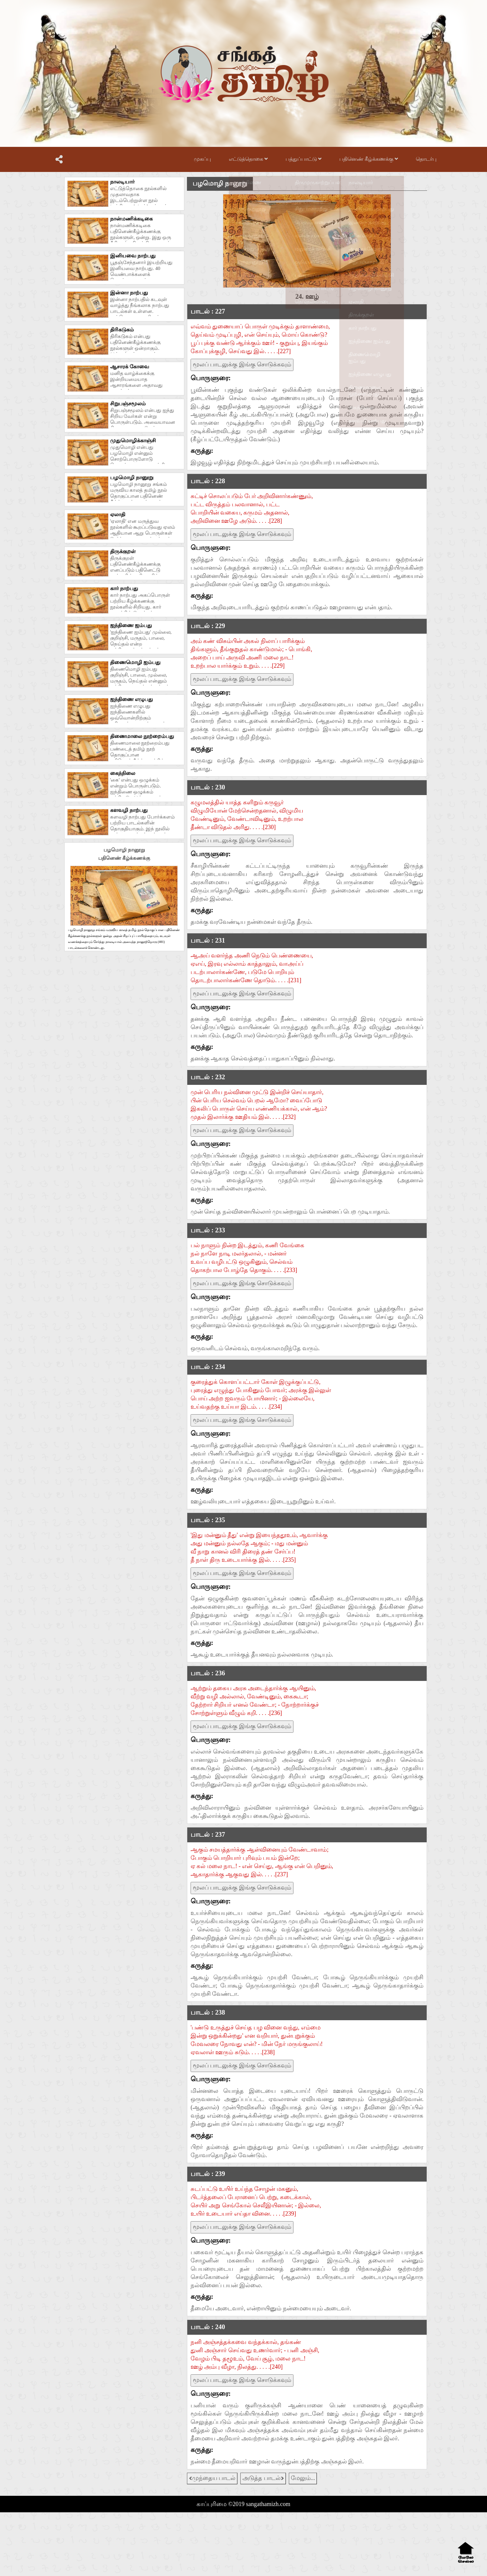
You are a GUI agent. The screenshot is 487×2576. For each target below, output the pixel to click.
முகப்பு (202, 159)
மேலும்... (303, 2478)
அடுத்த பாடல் (263, 2478)
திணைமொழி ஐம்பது (135, 662)
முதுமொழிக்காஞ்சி (133, 440)
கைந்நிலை (122, 773)
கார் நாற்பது (124, 588)
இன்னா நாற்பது (129, 292)
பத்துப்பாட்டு (303, 159)
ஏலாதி (117, 514)
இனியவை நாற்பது (133, 255)
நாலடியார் (122, 181)
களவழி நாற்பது (129, 810)
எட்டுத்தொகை (248, 159)
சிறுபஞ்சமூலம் (128, 403)
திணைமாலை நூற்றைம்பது (142, 736)
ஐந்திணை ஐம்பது (131, 625)
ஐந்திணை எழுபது (131, 699)
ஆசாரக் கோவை (129, 366)
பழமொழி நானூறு (131, 477)
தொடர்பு (426, 159)
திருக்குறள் (123, 551)
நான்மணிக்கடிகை (131, 218)
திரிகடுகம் (122, 329)
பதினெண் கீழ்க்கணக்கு (368, 159)
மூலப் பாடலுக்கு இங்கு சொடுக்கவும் (242, 364)
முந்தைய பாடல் (212, 2478)
